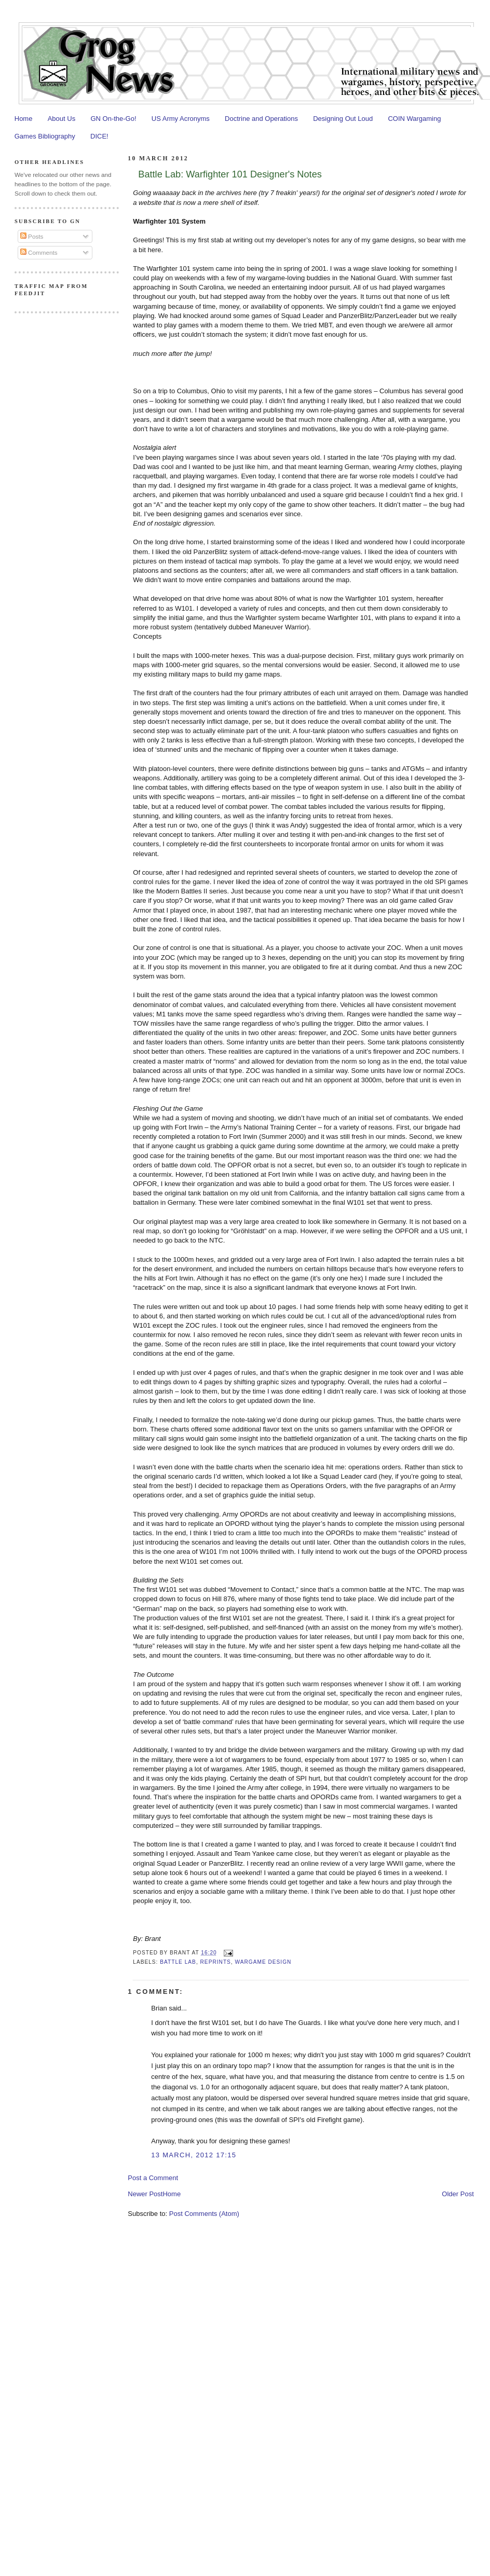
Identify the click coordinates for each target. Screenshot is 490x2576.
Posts (31, 236)
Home (24, 118)
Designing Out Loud (343, 118)
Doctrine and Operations (261, 118)
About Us (61, 118)
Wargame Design (263, 1962)
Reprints (215, 1962)
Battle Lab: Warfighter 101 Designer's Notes (230, 174)
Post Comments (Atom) (204, 2213)
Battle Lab (178, 1962)
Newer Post (145, 2194)
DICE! (99, 136)
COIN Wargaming (414, 118)
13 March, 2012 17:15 (193, 2155)
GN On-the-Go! (113, 118)
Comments (39, 252)
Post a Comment (153, 2178)
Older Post (457, 2194)
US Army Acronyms (181, 118)
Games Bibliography (45, 136)
